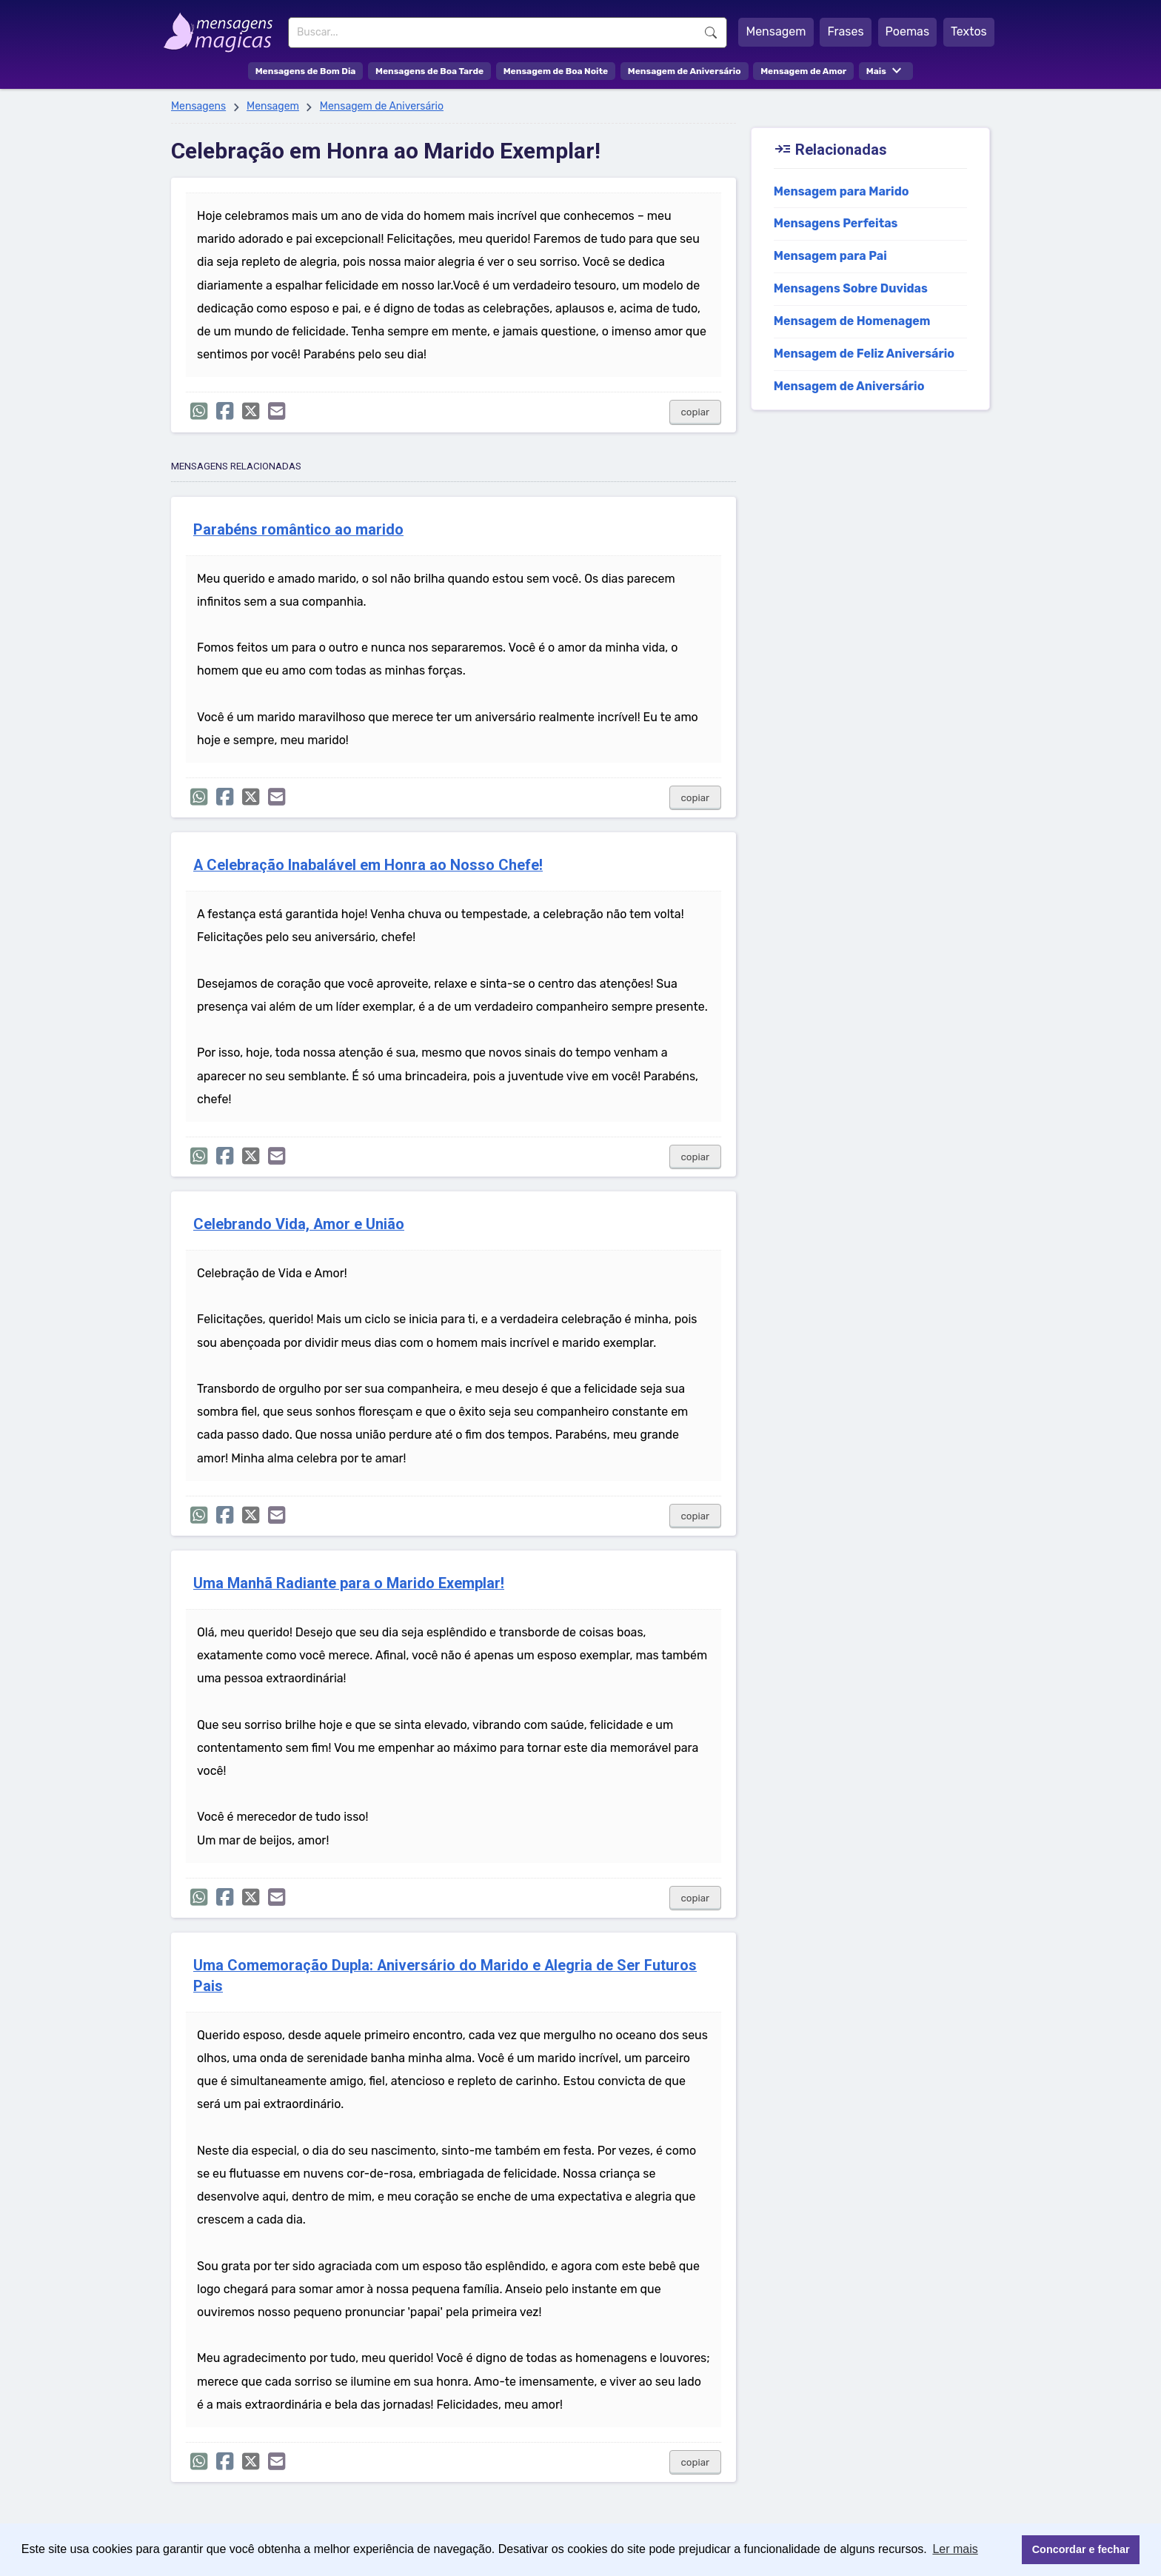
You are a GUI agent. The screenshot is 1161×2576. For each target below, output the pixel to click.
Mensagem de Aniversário (684, 71)
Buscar (711, 32)
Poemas (908, 31)
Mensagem (776, 31)
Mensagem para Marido (841, 191)
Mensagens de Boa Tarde (429, 71)
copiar (695, 412)
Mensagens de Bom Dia (305, 71)
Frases (845, 31)
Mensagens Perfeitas (836, 223)
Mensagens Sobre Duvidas (851, 288)
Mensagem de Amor (803, 71)
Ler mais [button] (954, 2549)
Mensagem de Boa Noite (556, 71)
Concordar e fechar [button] (1081, 2549)
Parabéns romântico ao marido (298, 529)
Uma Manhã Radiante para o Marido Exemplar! (348, 1583)
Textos (969, 31)
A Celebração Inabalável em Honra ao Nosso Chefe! (368, 865)
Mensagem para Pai (830, 256)
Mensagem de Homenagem (852, 321)
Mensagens (198, 106)
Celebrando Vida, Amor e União (298, 1224)
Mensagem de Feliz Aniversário (864, 354)
